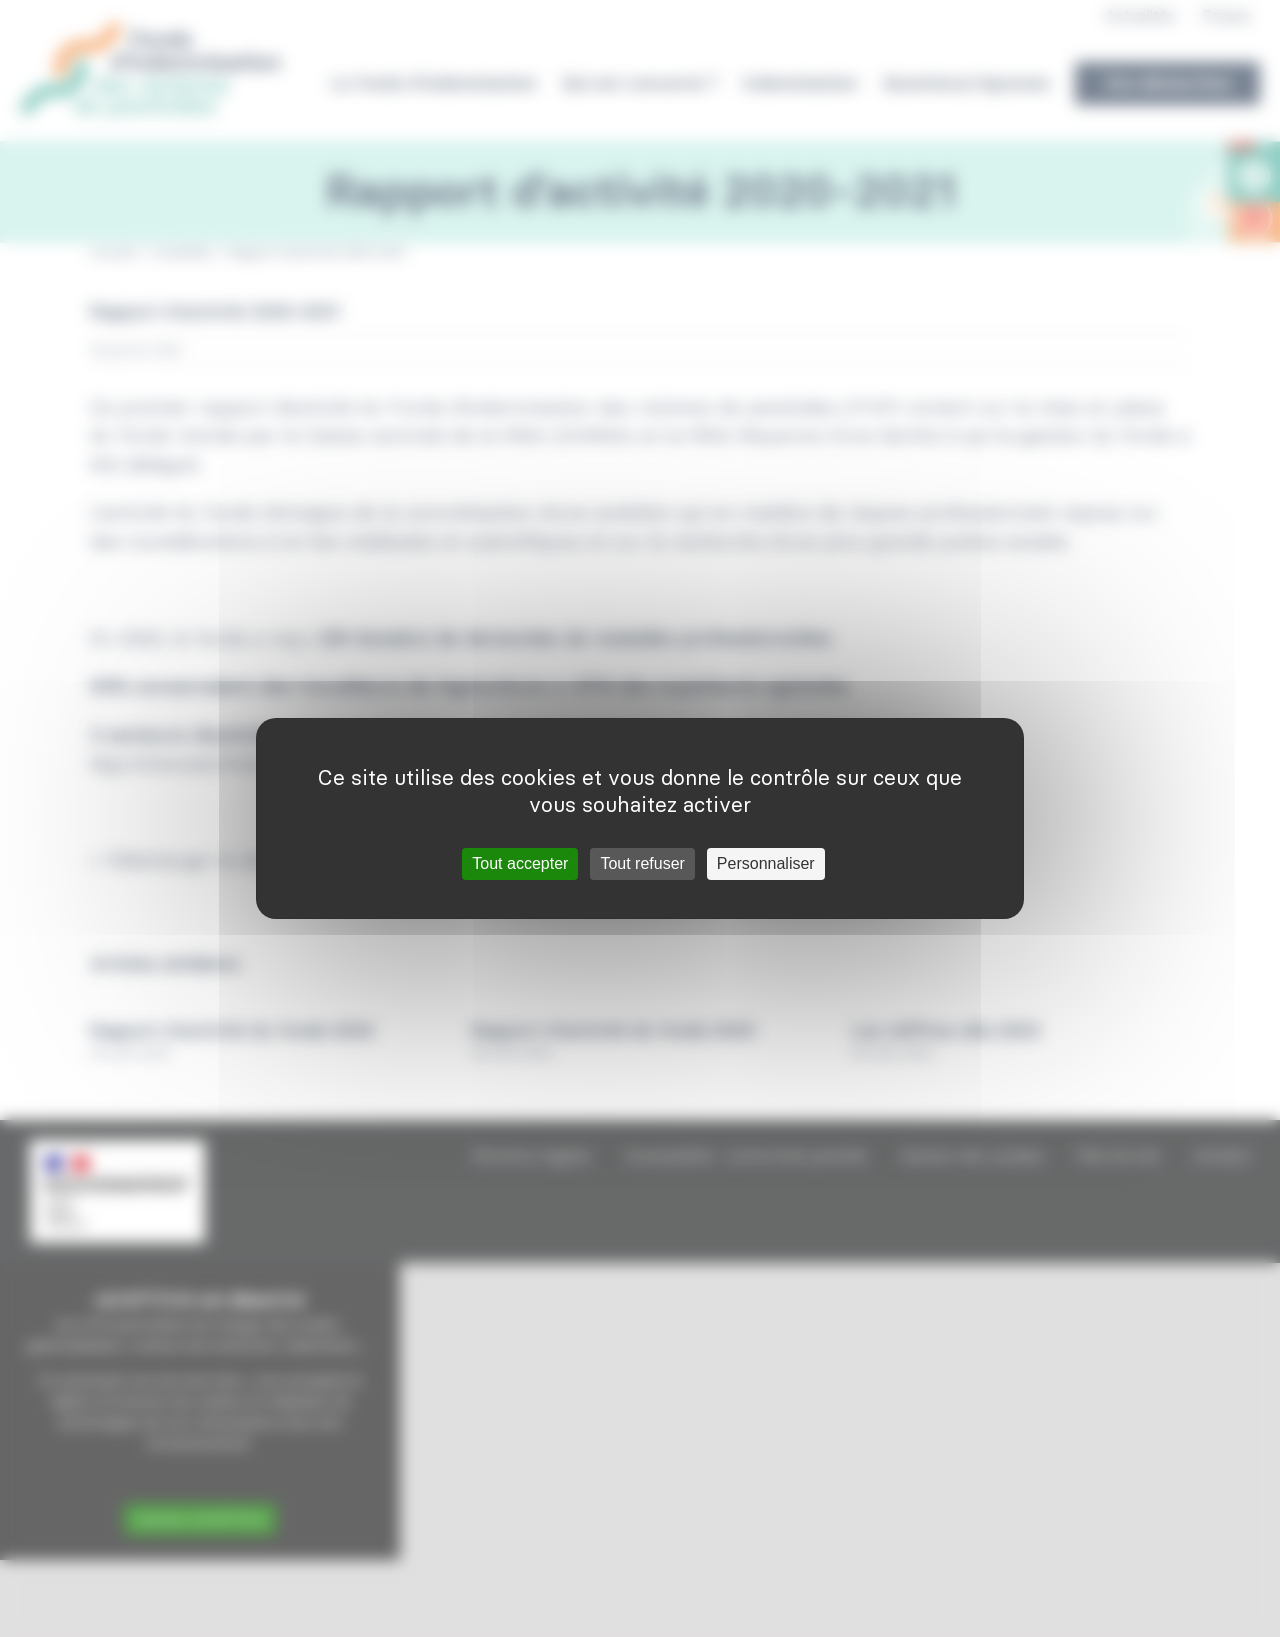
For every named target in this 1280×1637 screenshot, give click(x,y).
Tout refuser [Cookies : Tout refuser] (642, 863)
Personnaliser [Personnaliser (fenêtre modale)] (766, 863)
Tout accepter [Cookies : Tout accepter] (520, 863)
